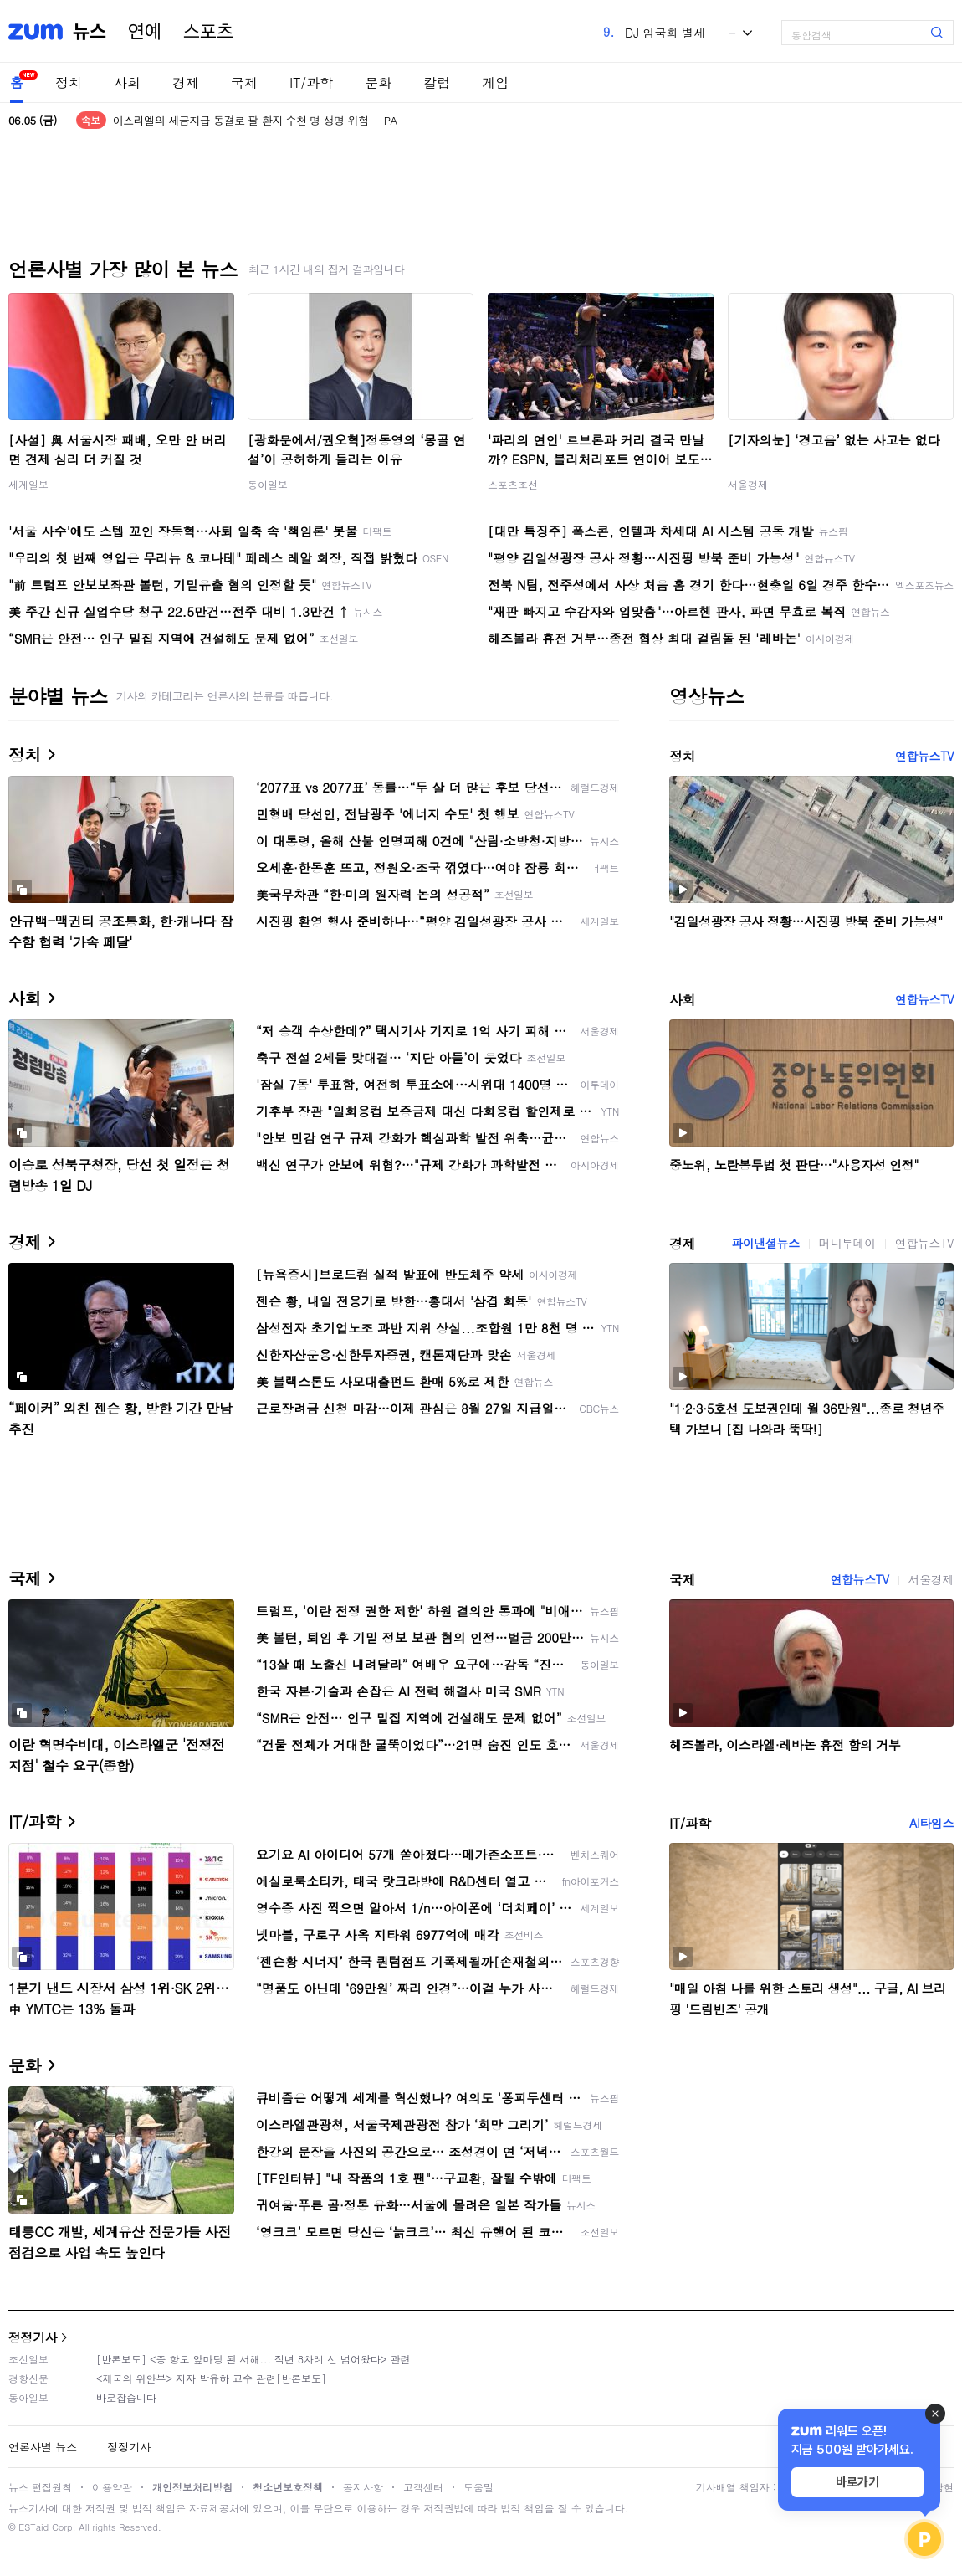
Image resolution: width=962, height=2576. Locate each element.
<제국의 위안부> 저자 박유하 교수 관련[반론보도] (211, 2378)
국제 (244, 82)
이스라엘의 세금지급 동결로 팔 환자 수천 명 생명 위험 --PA (255, 120)
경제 (185, 82)
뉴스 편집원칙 (40, 2487)
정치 (68, 82)
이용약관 (112, 2487)
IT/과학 (311, 82)
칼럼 (436, 82)
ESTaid (33, 2527)
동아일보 (268, 484)
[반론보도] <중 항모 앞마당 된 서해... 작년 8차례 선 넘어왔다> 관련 (253, 2359)
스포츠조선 (513, 484)
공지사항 (363, 2487)
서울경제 (748, 484)
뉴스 (89, 32)
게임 (495, 82)
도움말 (478, 2487)
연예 (144, 32)
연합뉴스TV (924, 755)
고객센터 (423, 2487)
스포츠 (208, 32)
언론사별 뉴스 (42, 2447)
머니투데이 (847, 1242)
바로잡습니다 (126, 2397)
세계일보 (28, 484)
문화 (378, 82)
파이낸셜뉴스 (765, 1242)
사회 (127, 82)
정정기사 (32, 2337)
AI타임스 (931, 1822)
